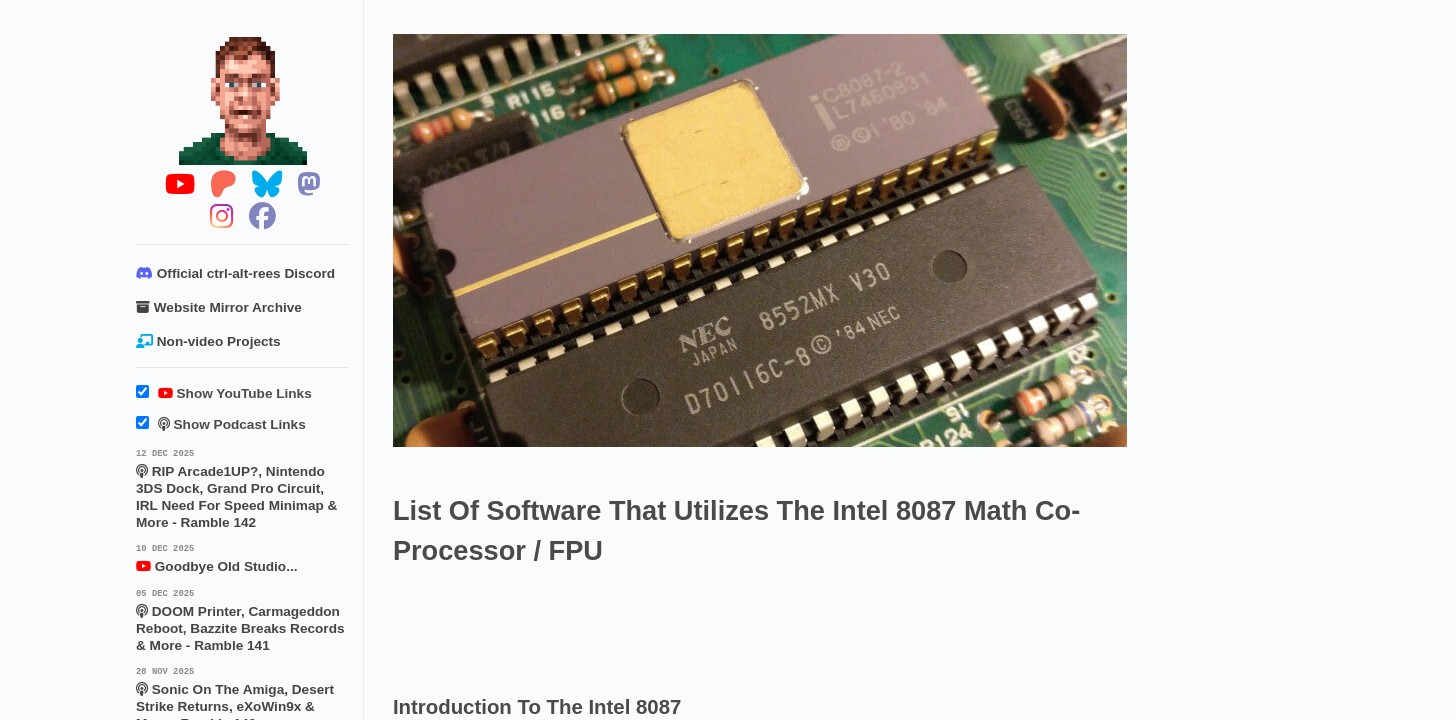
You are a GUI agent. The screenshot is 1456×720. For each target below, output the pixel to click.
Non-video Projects (208, 341)
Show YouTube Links (224, 393)
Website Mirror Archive (219, 307)
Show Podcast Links (221, 424)
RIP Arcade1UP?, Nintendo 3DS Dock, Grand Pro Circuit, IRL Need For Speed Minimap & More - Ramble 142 (242, 488)
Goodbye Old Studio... (242, 557)
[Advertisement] (757, 625)
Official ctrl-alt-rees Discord (235, 273)
